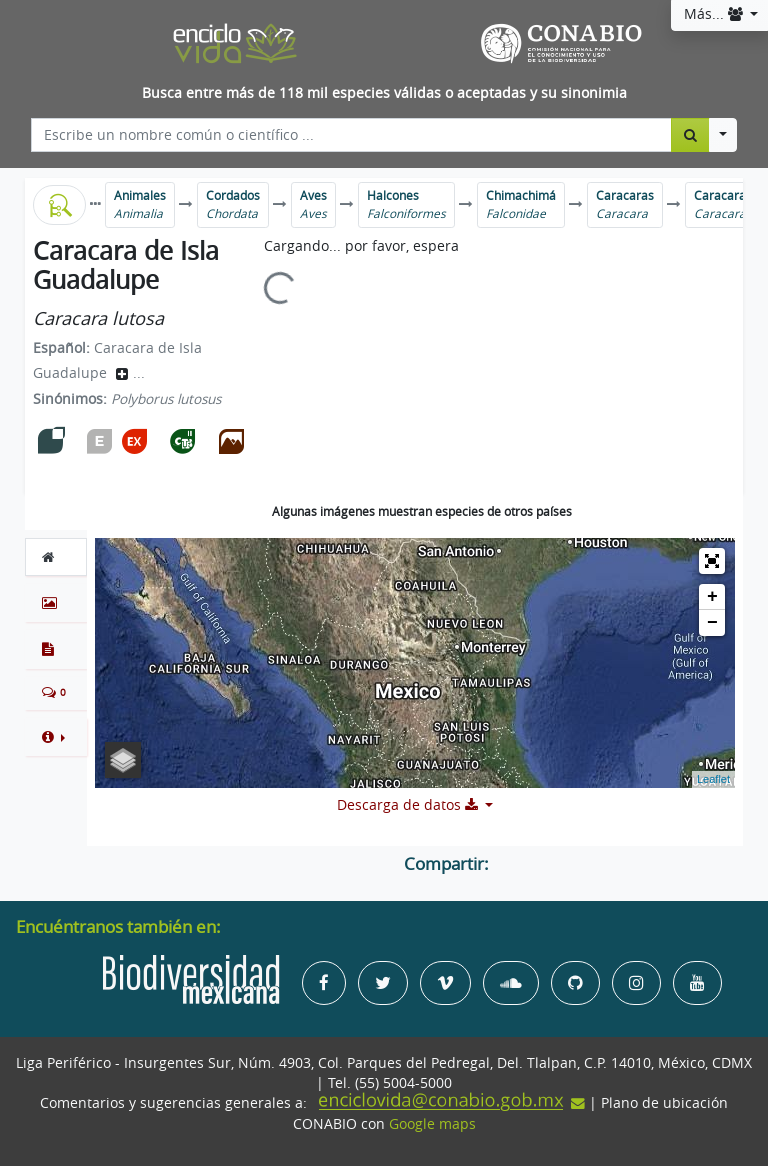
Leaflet (713, 779)
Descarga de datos (409, 805)
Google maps (432, 1124)
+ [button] (712, 597)
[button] (56, 737)
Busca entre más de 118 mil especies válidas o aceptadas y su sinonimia (384, 93)
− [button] (712, 623)
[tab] (56, 557)
